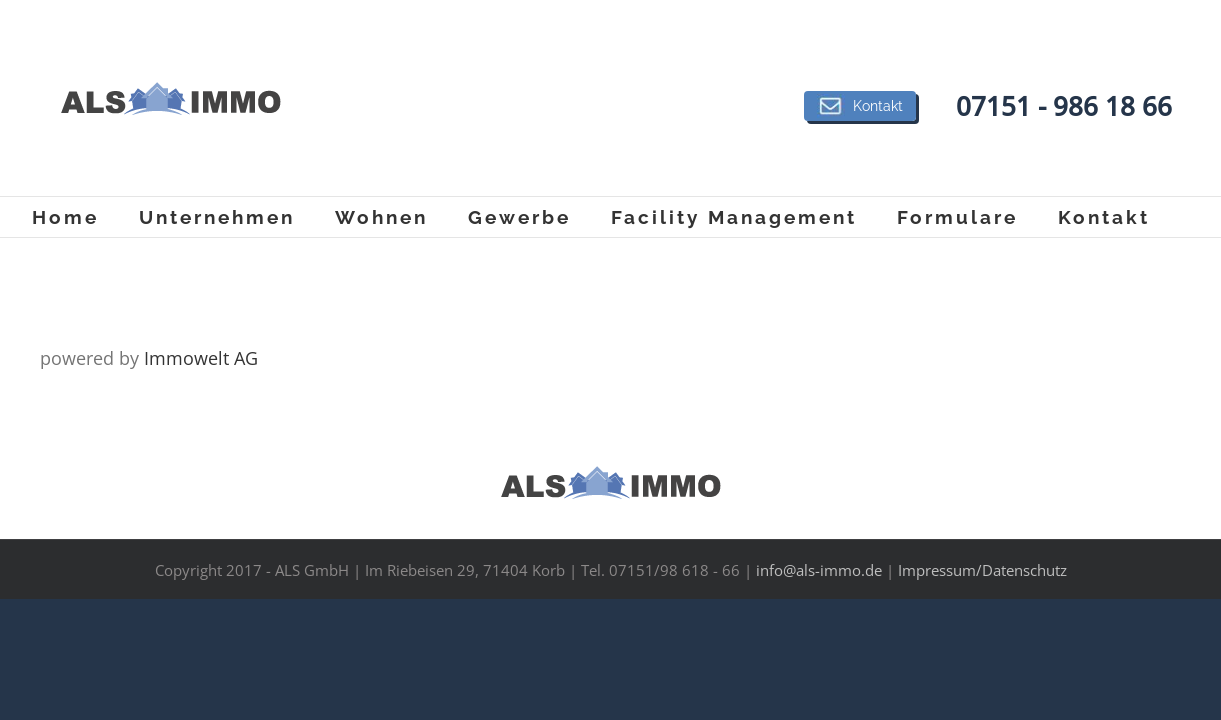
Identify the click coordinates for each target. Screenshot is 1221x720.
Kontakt (860, 106)
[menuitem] (85, 217)
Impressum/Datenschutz (982, 570)
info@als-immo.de (819, 570)
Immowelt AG (201, 358)
